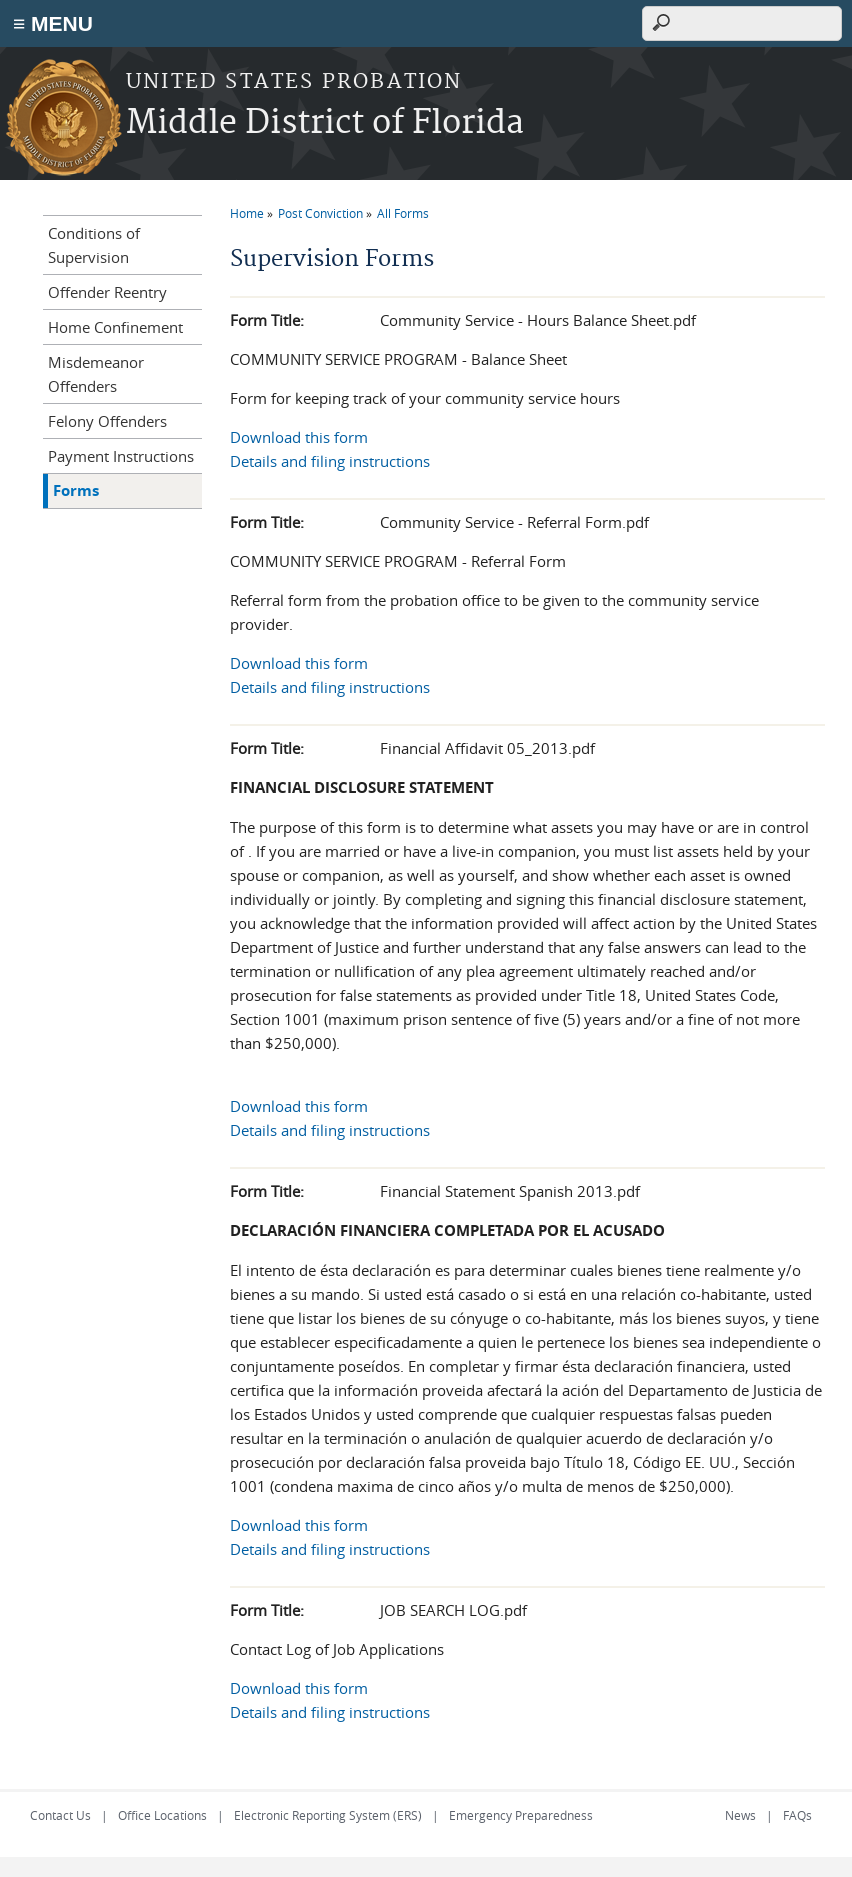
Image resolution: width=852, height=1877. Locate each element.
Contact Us (60, 1815)
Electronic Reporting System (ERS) (328, 1815)
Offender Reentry (107, 292)
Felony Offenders (107, 421)
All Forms (403, 213)
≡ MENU (53, 23)
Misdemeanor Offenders (96, 374)
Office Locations (162, 1815)
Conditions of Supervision (94, 245)
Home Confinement (115, 327)
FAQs (797, 1815)
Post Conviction (320, 213)
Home (247, 213)
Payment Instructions (121, 456)
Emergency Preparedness (521, 1815)
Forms (76, 490)
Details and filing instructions (330, 461)
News (740, 1815)
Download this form (299, 437)
